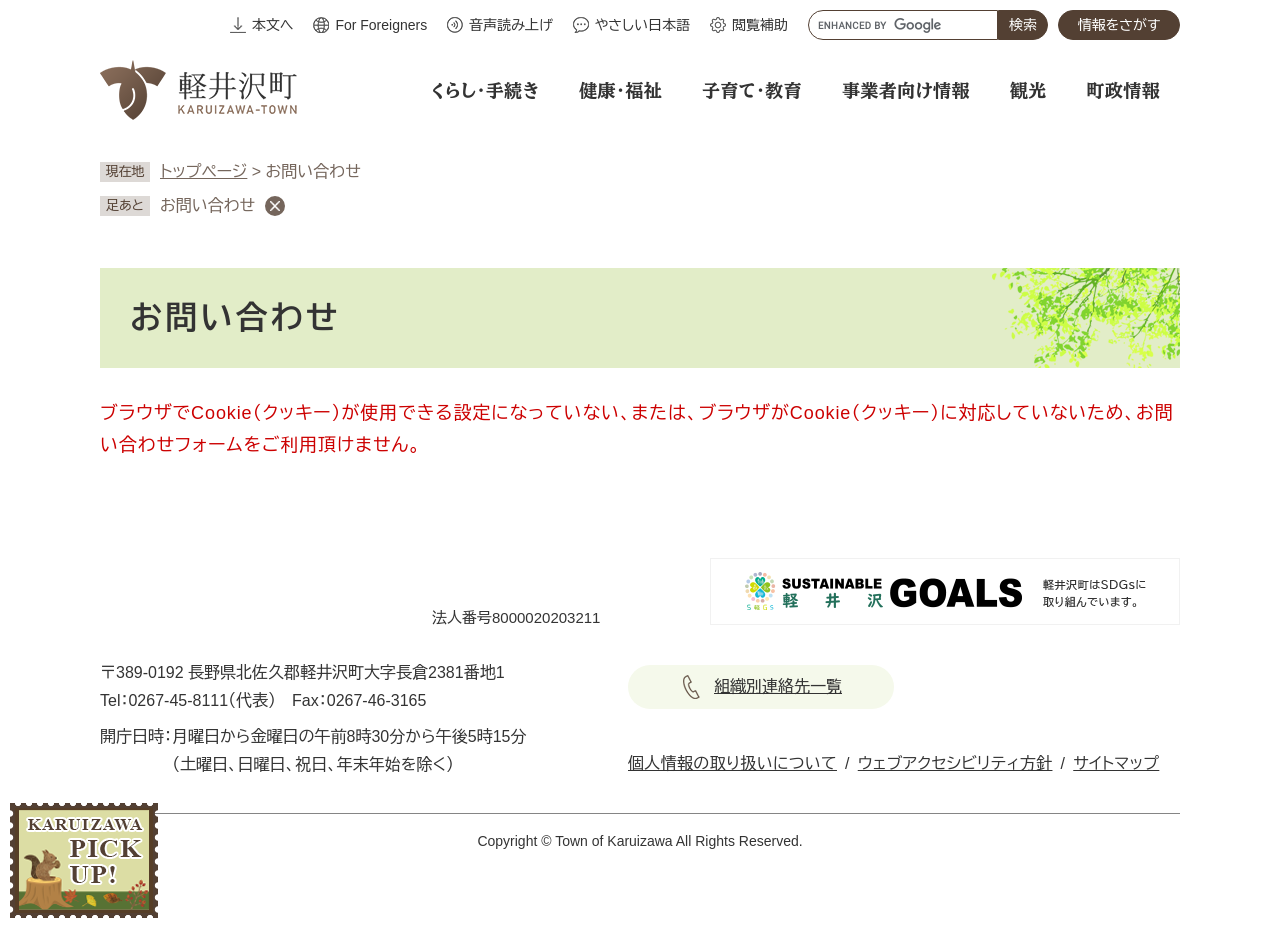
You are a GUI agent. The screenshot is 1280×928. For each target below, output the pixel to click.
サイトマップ (1116, 763)
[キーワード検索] (903, 25)
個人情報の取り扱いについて (732, 763)
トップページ (203, 171)
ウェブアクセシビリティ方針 (955, 763)
